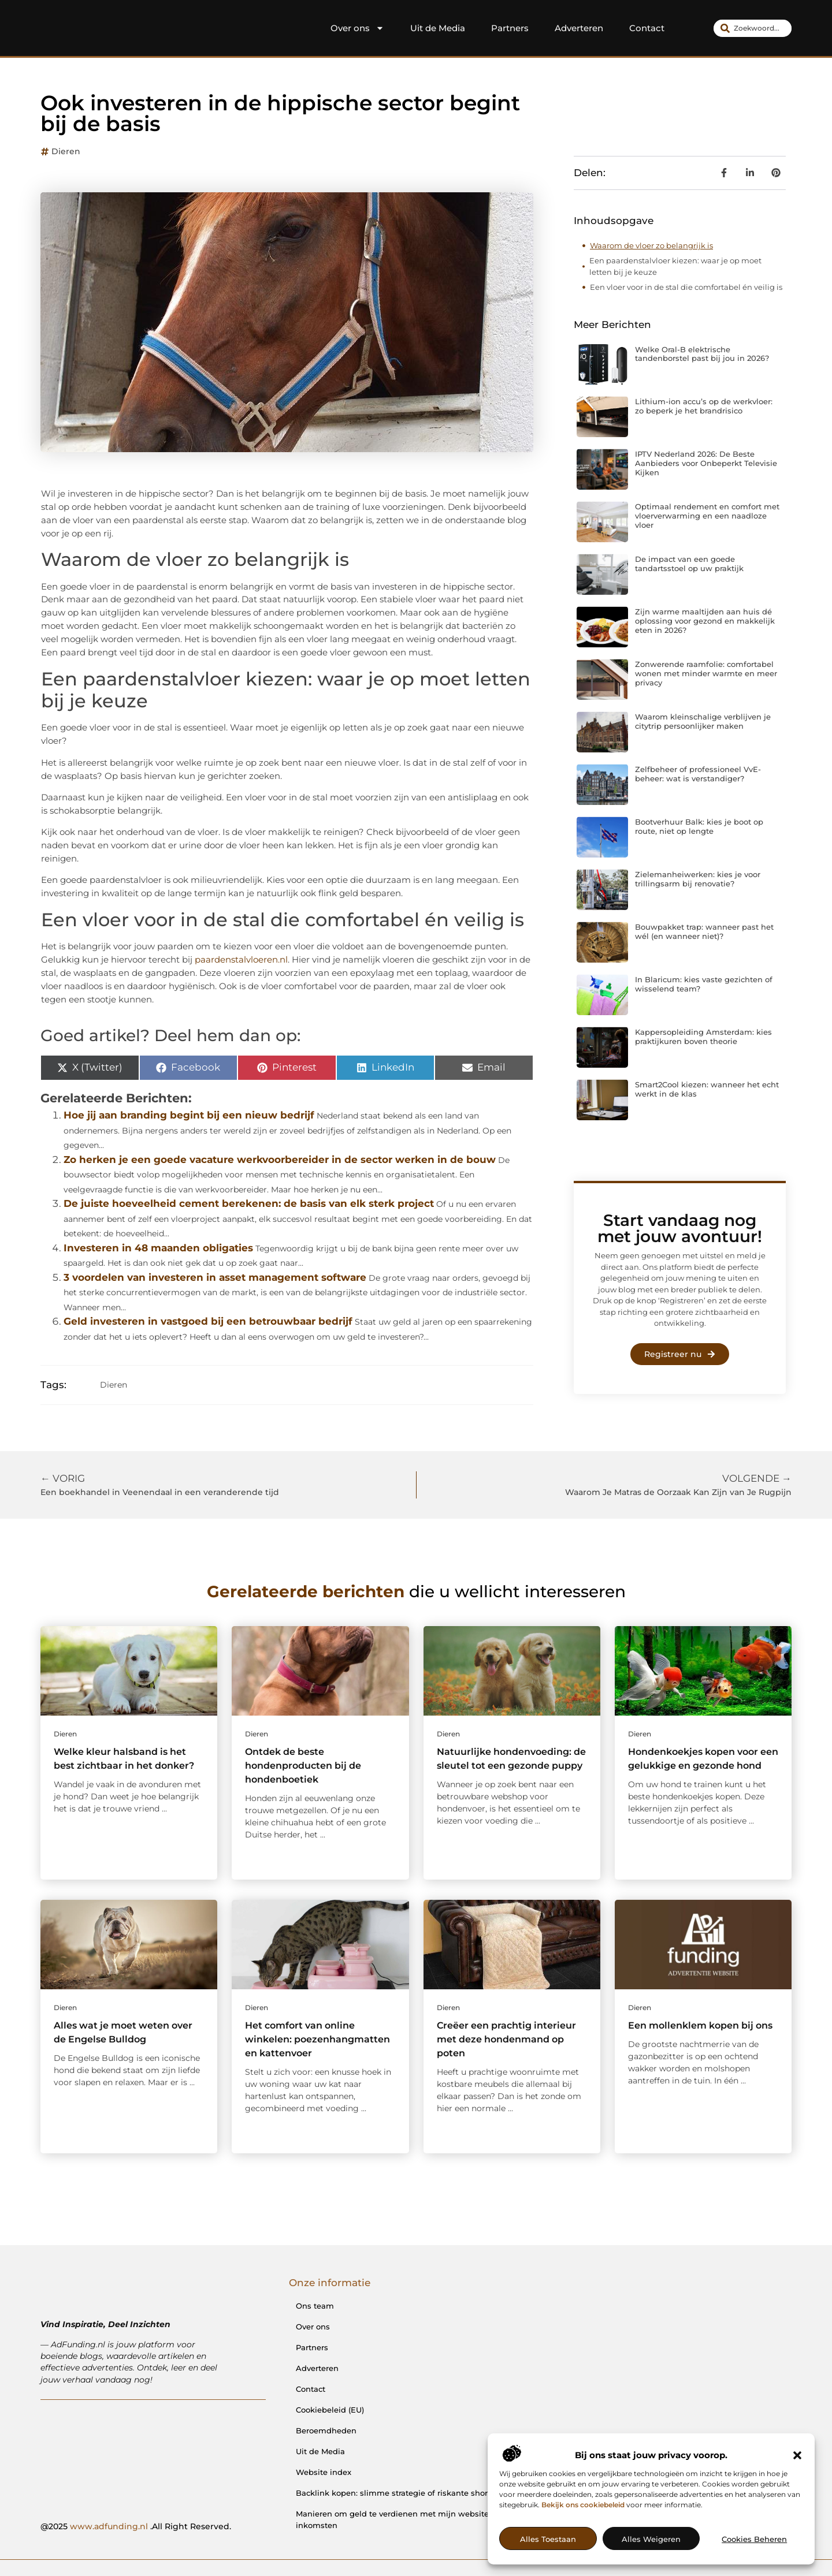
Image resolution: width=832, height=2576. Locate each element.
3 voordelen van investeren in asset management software (215, 1277)
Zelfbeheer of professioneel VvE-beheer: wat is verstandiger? (698, 774)
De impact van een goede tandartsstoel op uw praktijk (689, 563)
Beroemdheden (326, 2430)
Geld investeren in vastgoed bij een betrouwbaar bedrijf (208, 1321)
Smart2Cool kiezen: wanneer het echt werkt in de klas (707, 1089)
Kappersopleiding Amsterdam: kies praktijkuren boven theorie (703, 1036)
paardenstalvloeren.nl (241, 959)
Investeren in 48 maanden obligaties (158, 1248)
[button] (797, 2455)
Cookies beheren (754, 2539)
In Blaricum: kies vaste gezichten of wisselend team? (703, 984)
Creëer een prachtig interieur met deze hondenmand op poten (506, 2039)
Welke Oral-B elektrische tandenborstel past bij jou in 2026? (702, 354)
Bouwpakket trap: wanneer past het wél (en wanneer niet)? (704, 931)
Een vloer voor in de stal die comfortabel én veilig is (686, 287)
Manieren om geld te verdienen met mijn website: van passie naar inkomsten (425, 2519)
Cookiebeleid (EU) (330, 2409)
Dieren (65, 151)
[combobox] (753, 28)
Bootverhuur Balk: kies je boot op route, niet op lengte (699, 826)
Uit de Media (437, 28)
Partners (510, 28)
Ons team (315, 2305)
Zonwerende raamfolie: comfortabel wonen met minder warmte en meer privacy (706, 673)
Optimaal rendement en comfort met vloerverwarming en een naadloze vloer (707, 515)
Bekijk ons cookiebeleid (583, 2504)
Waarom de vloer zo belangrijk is (651, 245)
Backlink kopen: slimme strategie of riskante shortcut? (401, 2492)
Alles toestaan (548, 2539)
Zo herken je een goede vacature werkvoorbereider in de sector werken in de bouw (280, 1159)
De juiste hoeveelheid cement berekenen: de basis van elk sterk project (249, 1203)
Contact (646, 28)
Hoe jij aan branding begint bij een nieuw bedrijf (189, 1115)
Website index (323, 2472)
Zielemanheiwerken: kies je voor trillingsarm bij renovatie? (697, 879)
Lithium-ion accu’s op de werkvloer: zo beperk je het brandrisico (703, 406)
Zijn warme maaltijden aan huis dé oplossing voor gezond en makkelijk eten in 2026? (705, 620)
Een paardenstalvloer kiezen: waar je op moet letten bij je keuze (675, 266)
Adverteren (579, 28)
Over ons (357, 28)
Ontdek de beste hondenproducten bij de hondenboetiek (303, 1765)
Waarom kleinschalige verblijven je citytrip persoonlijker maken (703, 721)
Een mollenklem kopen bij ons (700, 2025)
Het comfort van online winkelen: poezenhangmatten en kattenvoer (317, 2039)
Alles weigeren (651, 2539)
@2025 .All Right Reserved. (135, 2526)
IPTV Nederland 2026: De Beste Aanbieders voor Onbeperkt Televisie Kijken (706, 462)
